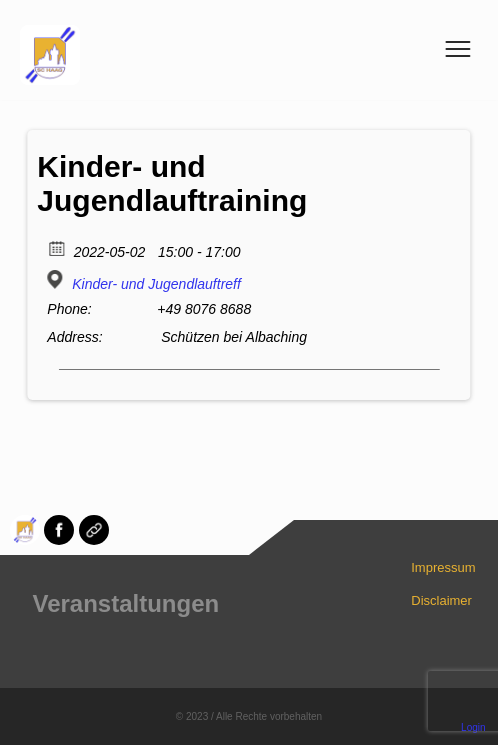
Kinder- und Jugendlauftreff (156, 284)
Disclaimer (441, 600)
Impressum (443, 567)
